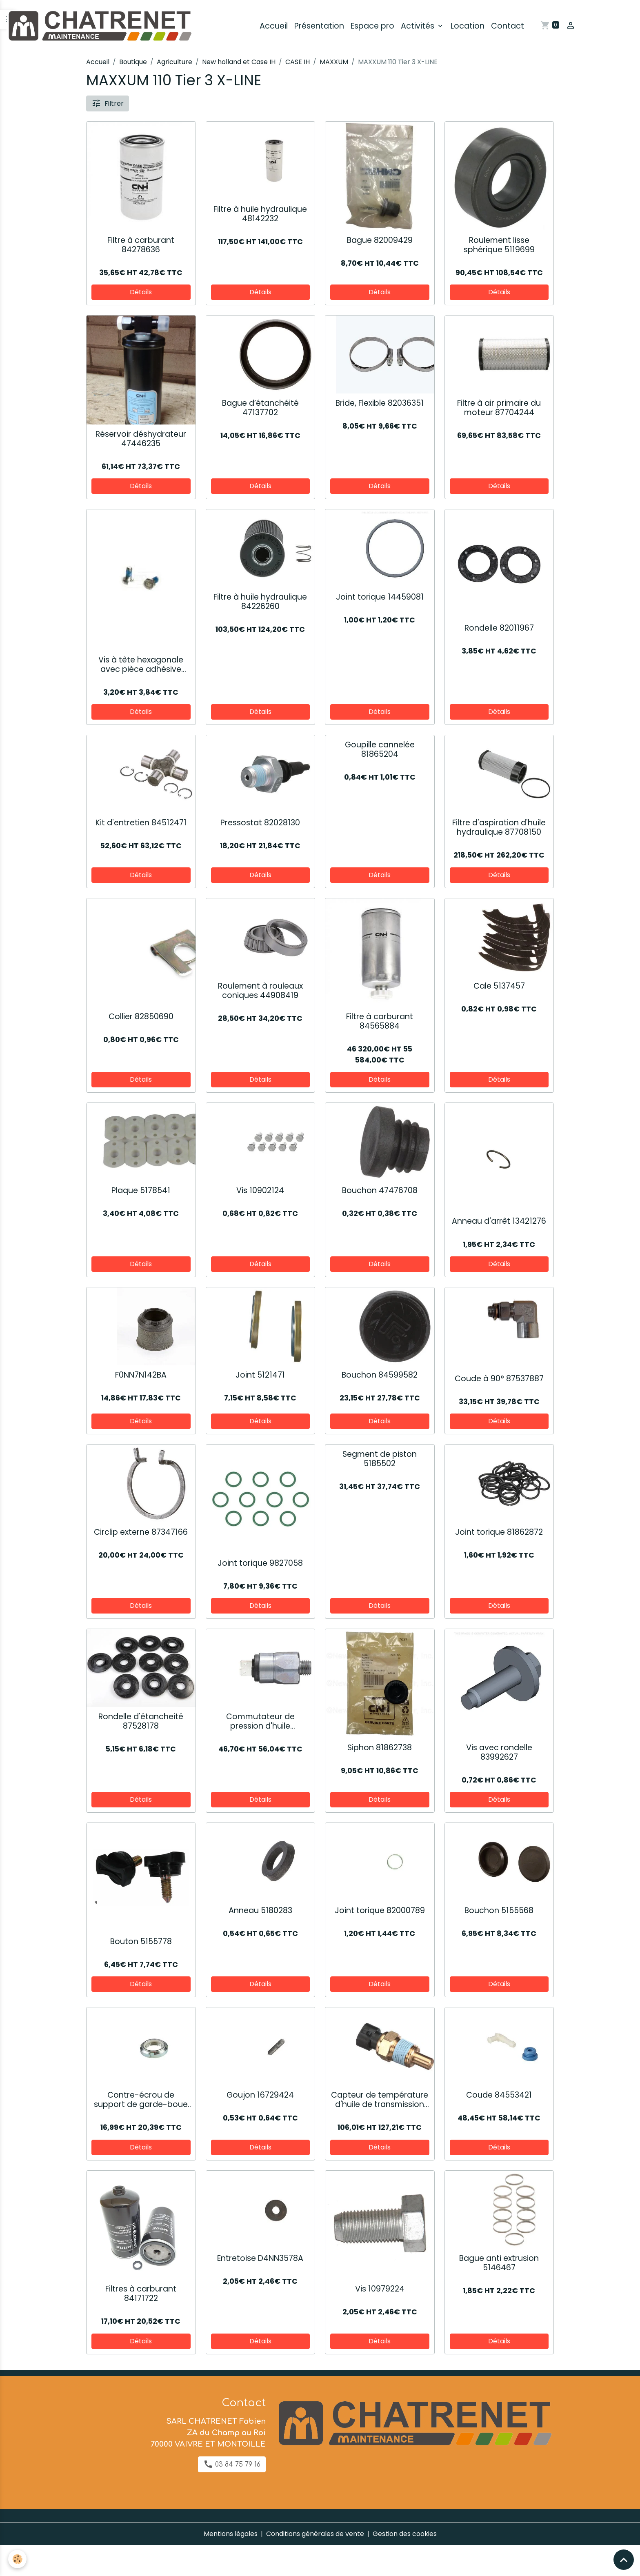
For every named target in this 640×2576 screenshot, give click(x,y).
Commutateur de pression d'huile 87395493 (260, 1721)
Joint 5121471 (260, 1375)
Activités (418, 25)
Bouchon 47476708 (380, 1190)
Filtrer (107, 103)
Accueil (274, 25)
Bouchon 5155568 (498, 1910)
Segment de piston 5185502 (379, 1458)
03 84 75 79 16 (231, 2464)
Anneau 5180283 (260, 1910)
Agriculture (174, 62)
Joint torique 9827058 (260, 1563)
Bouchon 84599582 (380, 1375)
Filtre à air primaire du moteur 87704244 (499, 407)
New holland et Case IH (239, 62)
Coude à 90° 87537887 (499, 1378)
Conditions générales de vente (315, 2533)
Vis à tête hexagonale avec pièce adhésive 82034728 (140, 664)
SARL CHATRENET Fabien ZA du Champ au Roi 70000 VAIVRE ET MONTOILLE (208, 2432)
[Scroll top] (623, 2559)
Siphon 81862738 (379, 1747)
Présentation (319, 25)
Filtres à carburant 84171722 (140, 2293)
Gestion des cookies (405, 2533)
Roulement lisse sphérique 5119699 (499, 245)
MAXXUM (334, 62)
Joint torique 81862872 (499, 1532)
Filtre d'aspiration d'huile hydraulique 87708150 (499, 827)
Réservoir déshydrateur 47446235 (141, 438)
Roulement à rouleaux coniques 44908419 (260, 990)
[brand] (101, 26)
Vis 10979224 (379, 2289)
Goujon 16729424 (260, 2095)
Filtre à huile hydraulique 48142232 (260, 213)
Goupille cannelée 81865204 (380, 749)
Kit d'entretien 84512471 (141, 822)
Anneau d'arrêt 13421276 (499, 1221)
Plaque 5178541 (140, 1190)
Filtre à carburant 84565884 (379, 1021)
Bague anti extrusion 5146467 (499, 2263)
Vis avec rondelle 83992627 (499, 1752)
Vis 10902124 (260, 1190)
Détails (141, 292)
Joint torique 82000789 (380, 1910)
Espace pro (372, 25)
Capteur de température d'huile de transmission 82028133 (379, 2099)
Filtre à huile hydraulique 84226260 (260, 601)
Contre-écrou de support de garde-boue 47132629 (141, 2099)
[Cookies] (17, 2559)
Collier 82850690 (141, 1016)
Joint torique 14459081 (380, 597)
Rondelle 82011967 (499, 628)
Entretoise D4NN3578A (260, 2258)
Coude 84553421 (499, 2095)
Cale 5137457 (499, 986)
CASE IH (297, 62)
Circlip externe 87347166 (141, 1532)
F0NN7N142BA (141, 1375)
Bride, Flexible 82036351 (380, 403)
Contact (507, 25)
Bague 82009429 (380, 240)
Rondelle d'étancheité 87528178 (140, 1721)
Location (467, 25)
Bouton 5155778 (141, 1941)
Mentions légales (231, 2533)
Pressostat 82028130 (260, 822)
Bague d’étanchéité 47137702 (260, 407)
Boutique (133, 62)
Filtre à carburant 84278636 (140, 245)
